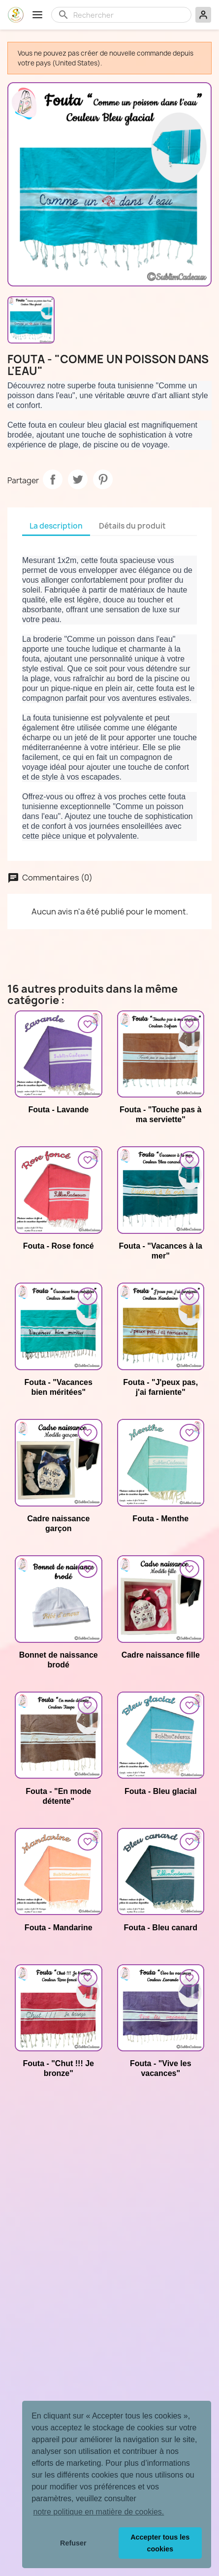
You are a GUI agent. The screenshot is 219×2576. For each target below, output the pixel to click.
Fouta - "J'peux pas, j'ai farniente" (160, 1387)
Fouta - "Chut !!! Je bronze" (58, 2068)
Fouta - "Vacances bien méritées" (59, 1387)
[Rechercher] (129, 14)
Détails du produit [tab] (132, 526)
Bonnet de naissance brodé (58, 1660)
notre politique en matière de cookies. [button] (98, 2512)
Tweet (78, 479)
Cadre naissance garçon (58, 1523)
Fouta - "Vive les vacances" (160, 2068)
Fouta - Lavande (58, 1109)
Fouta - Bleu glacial (161, 1791)
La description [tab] (56, 526)
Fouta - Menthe (160, 1518)
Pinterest (103, 479)
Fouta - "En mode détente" (58, 1796)
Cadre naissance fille (161, 1655)
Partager (53, 479)
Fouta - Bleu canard (160, 1927)
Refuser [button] (73, 2543)
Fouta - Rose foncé (58, 1246)
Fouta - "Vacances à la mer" (160, 1251)
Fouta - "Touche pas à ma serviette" (160, 1114)
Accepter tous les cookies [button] (159, 2543)
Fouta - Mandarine (59, 1927)
